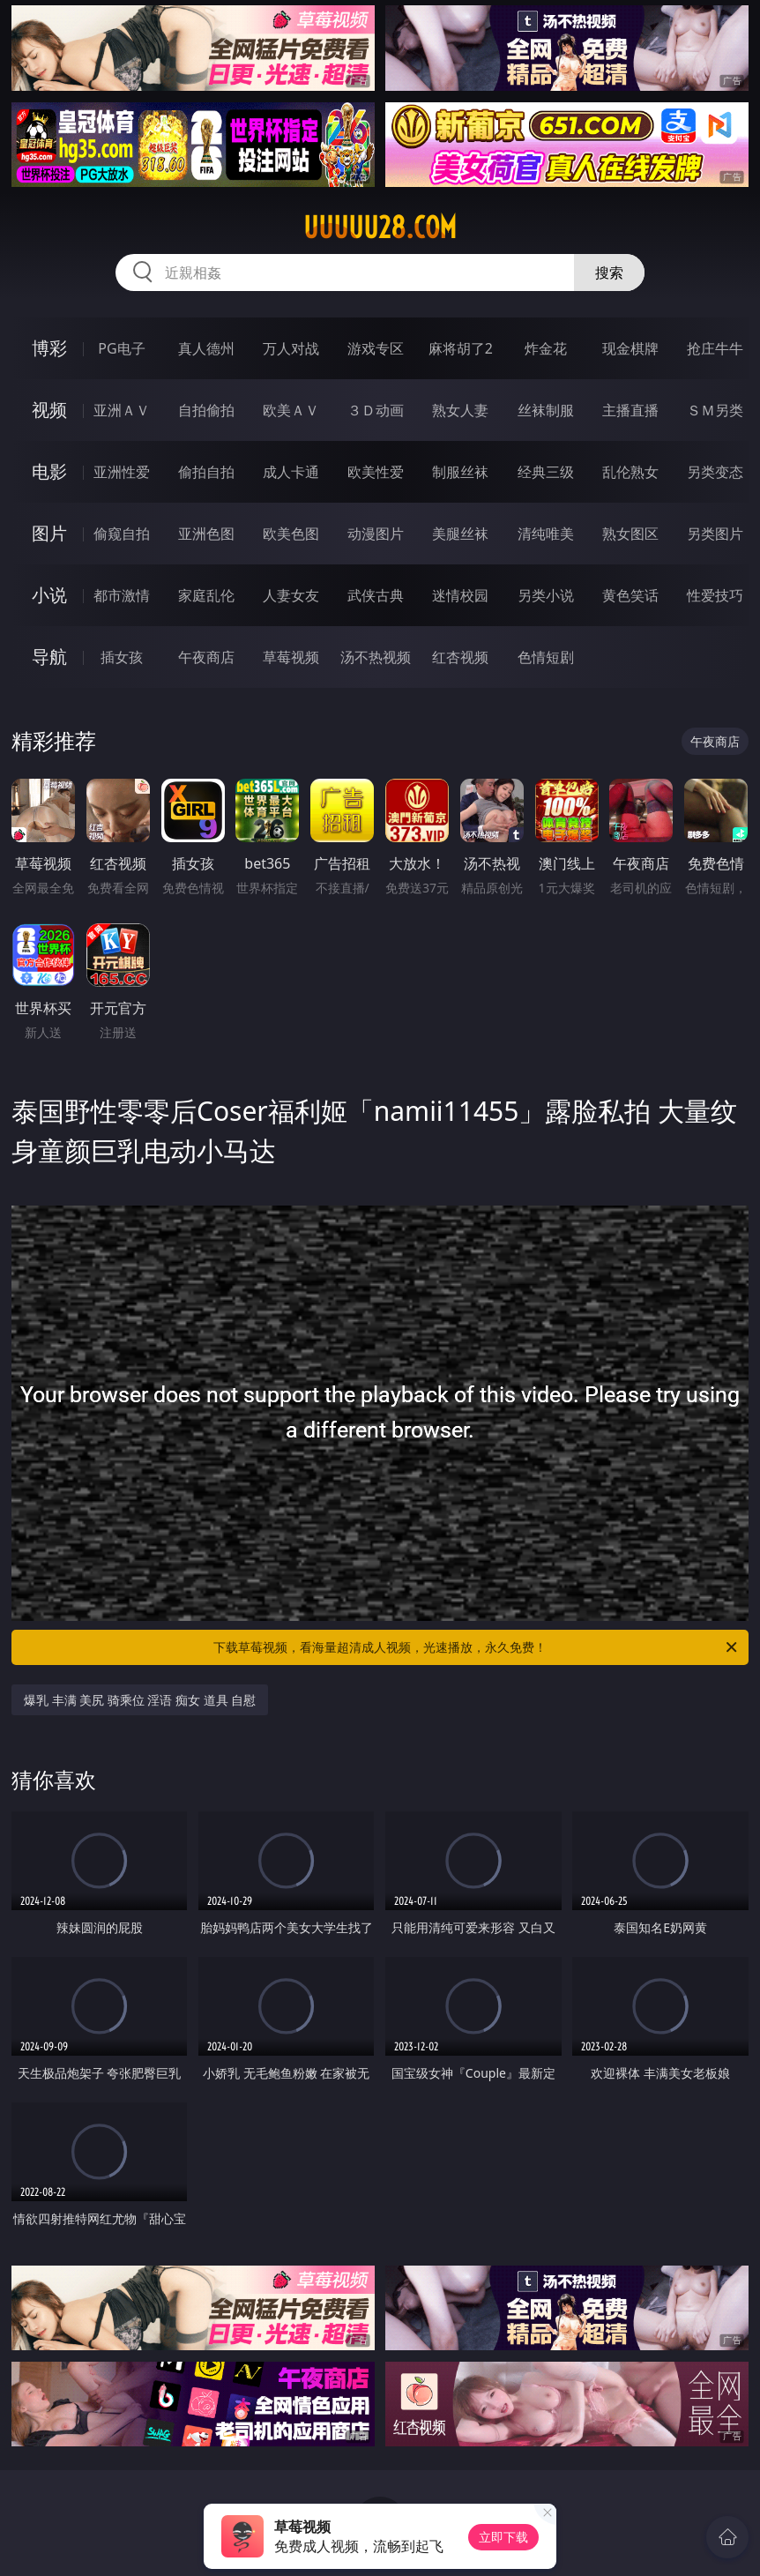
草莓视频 (291, 657)
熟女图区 (630, 533)
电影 (49, 471)
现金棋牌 (630, 348)
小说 (49, 595)
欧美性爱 (375, 472)
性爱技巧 (715, 595)
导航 (49, 656)
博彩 (49, 348)
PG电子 (121, 348)
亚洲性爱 (121, 472)
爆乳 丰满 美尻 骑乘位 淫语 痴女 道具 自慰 (140, 1699)
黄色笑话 (630, 595)
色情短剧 (546, 657)
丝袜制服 (546, 410)
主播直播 (630, 410)
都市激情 (121, 595)
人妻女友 (291, 595)
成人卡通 (291, 472)
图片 (49, 533)
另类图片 (715, 533)
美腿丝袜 (460, 533)
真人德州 (206, 348)
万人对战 (291, 348)
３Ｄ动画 (375, 410)
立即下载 (503, 2536)
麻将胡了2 (460, 348)
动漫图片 (375, 533)
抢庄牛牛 (715, 348)
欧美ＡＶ (291, 410)
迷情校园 (460, 595)
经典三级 (546, 472)
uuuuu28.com (380, 227)
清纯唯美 (546, 533)
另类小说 (546, 595)
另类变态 (715, 472)
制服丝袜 (460, 472)
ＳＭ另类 (715, 410)
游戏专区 (375, 348)
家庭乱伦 (206, 595)
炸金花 (546, 348)
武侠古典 (375, 595)
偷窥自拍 (121, 533)
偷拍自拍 (206, 472)
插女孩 (122, 657)
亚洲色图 (206, 533)
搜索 (609, 272)
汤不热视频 (375, 657)
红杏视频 (460, 657)
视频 (49, 410)
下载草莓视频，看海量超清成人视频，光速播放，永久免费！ (476, 1647)
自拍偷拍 (206, 410)
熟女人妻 (460, 410)
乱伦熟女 (630, 472)
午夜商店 (206, 657)
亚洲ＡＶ (121, 410)
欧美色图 (291, 533)
